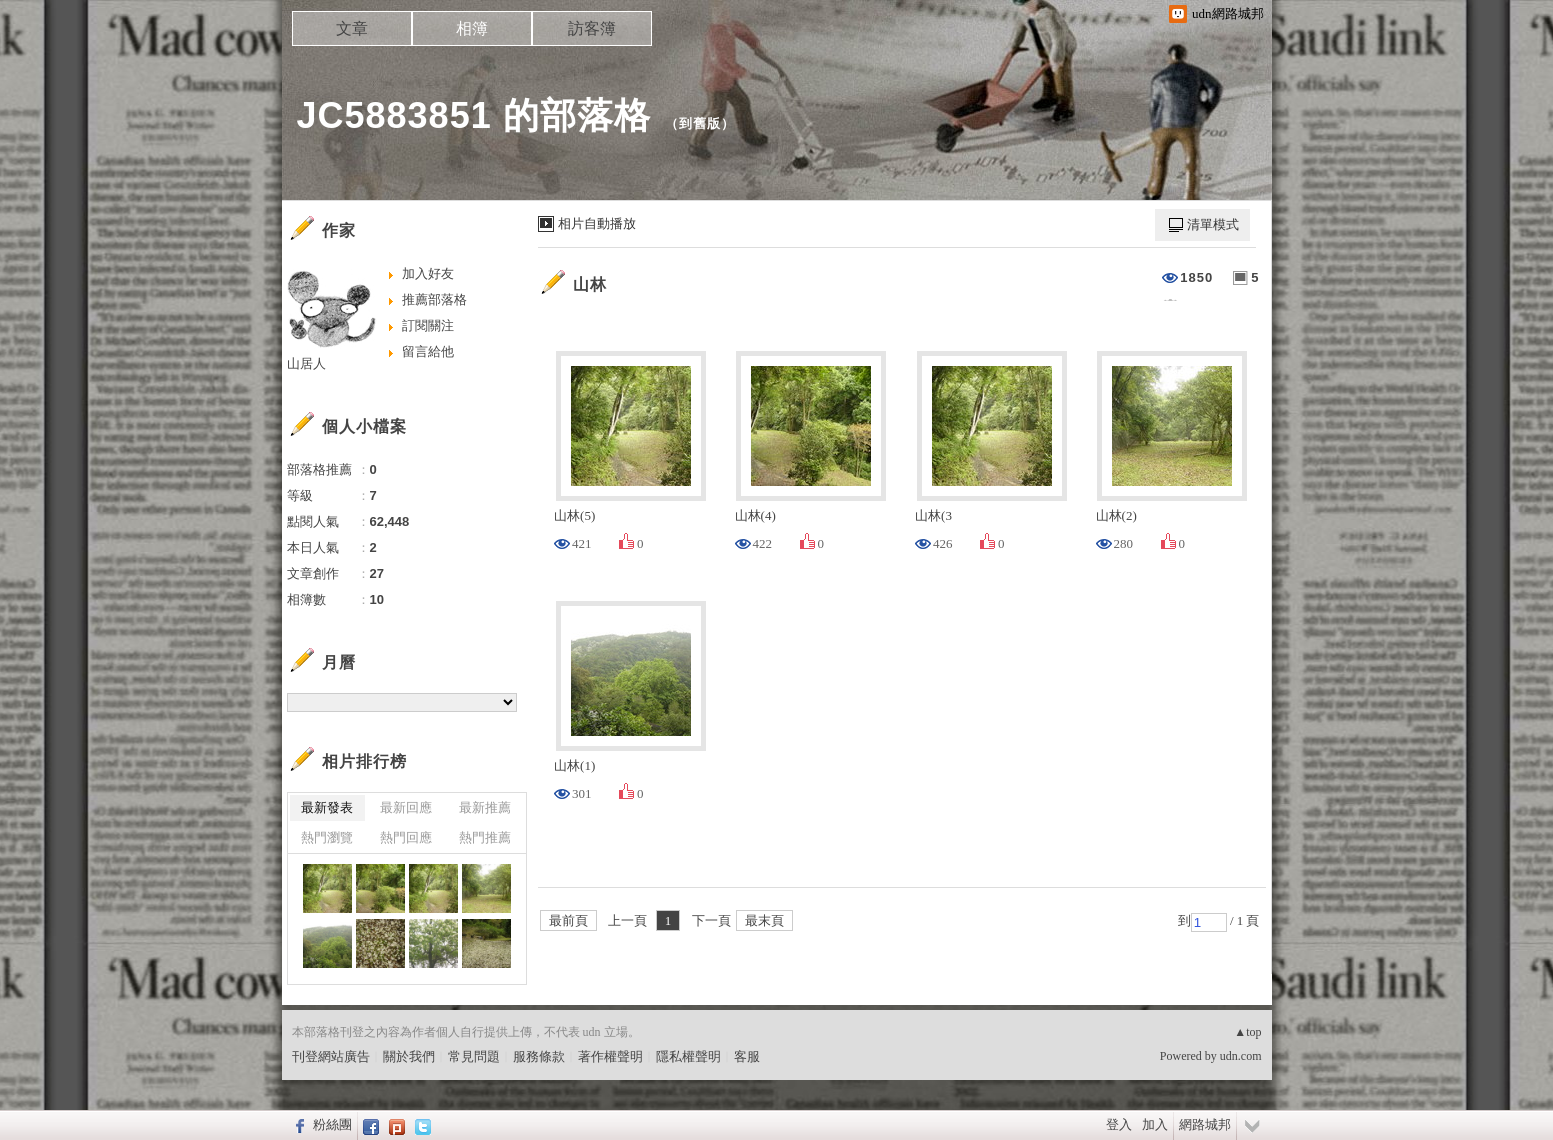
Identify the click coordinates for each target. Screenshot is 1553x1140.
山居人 (306, 363)
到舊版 (700, 123)
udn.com (1241, 1056)
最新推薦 (485, 807)
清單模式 (1213, 224)
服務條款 (539, 1056)
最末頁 (764, 920)
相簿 (472, 28)
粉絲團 (332, 1124)
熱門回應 (406, 837)
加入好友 (428, 273)
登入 (1119, 1124)
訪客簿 (592, 28)
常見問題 (474, 1056)
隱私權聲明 (688, 1056)
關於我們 (409, 1056)
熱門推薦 (485, 837)
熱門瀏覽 (327, 837)
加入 (1155, 1124)
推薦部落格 (434, 299)
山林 (590, 284)
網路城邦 (1205, 1124)
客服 (747, 1056)
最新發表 (327, 807)
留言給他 (428, 351)
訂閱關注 (428, 325)
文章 (352, 28)
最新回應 (406, 807)
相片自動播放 (597, 223)
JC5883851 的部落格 (474, 115)
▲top (1247, 1032)
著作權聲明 (610, 1056)
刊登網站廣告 (331, 1056)
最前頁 (568, 920)
